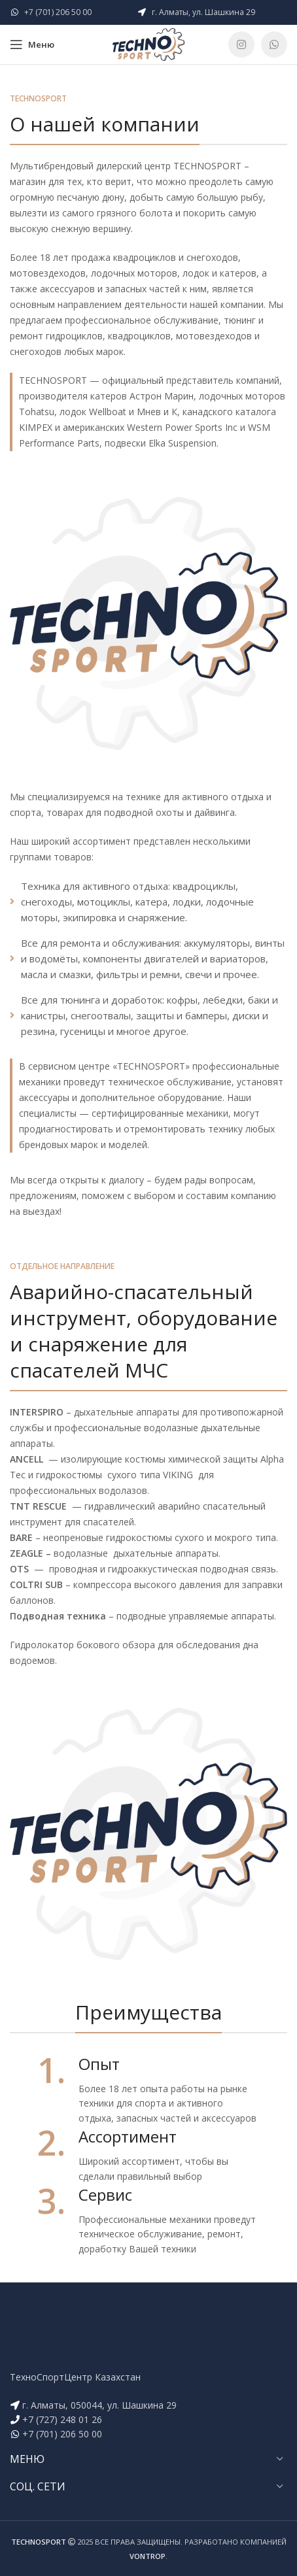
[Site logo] (148, 43)
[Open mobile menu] (32, 44)
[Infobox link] (148, 2089)
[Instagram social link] (241, 44)
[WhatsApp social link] (274, 44)
